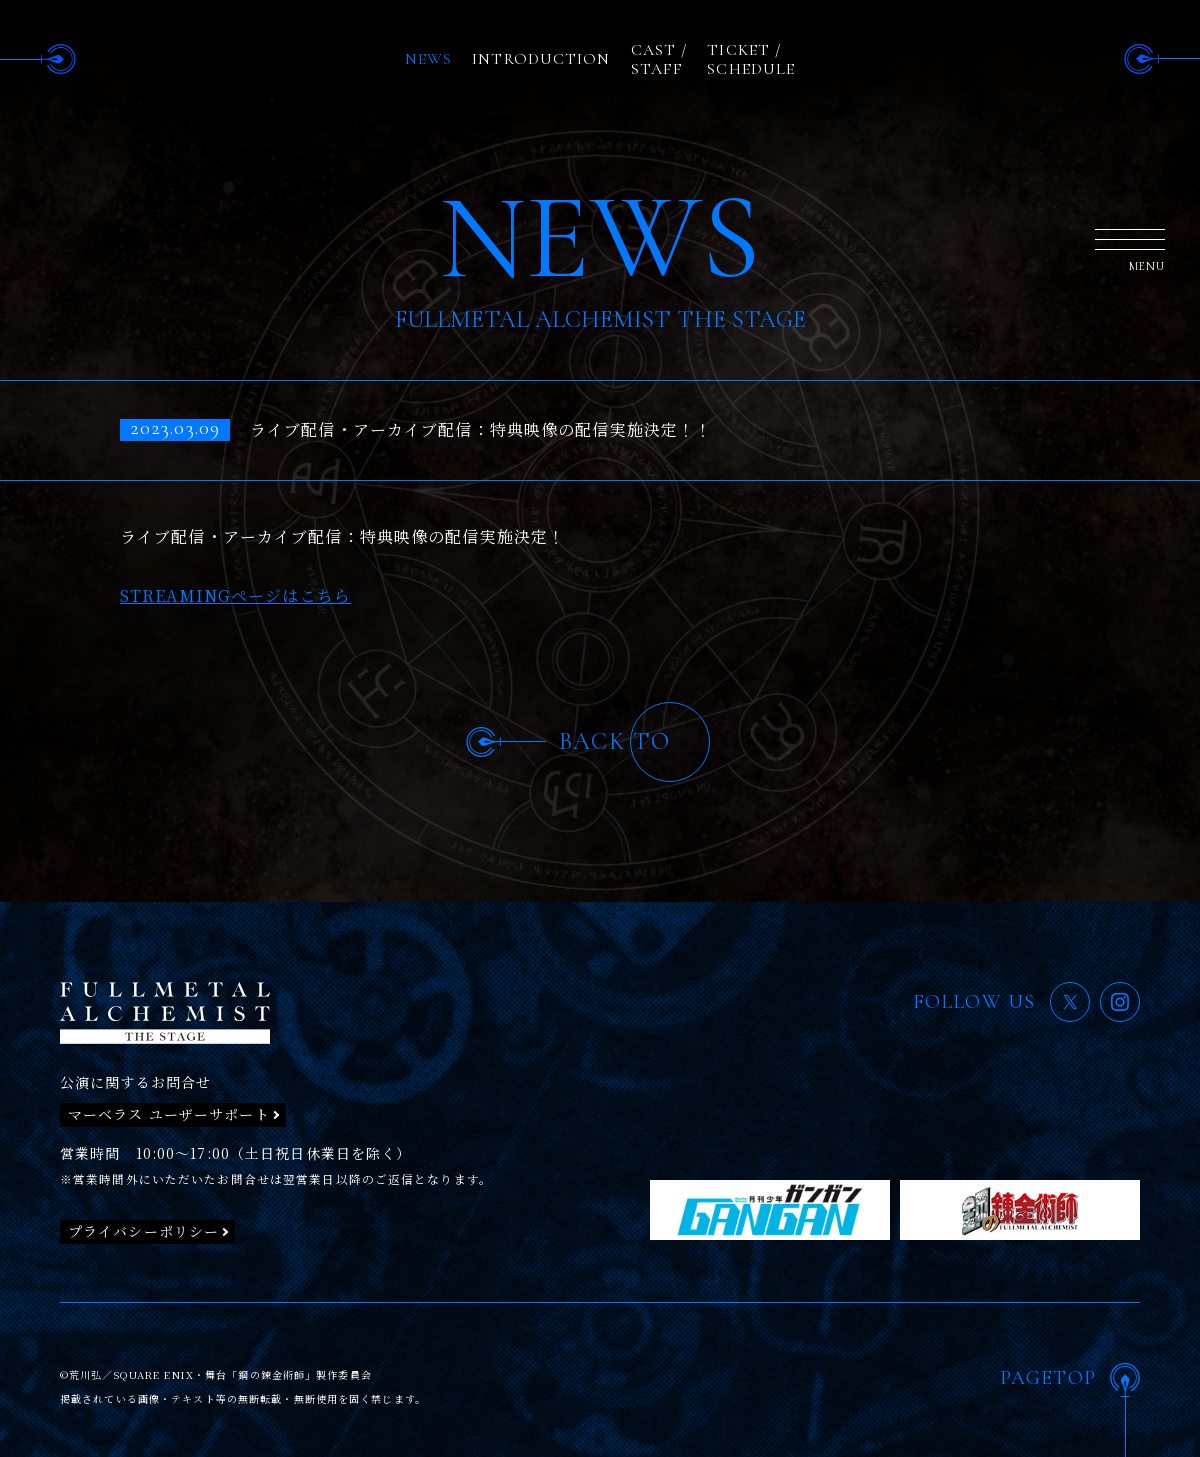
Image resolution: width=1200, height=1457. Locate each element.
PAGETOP (1048, 1378)
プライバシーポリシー (143, 1231)
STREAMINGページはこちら (235, 595)
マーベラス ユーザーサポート (169, 1114)
